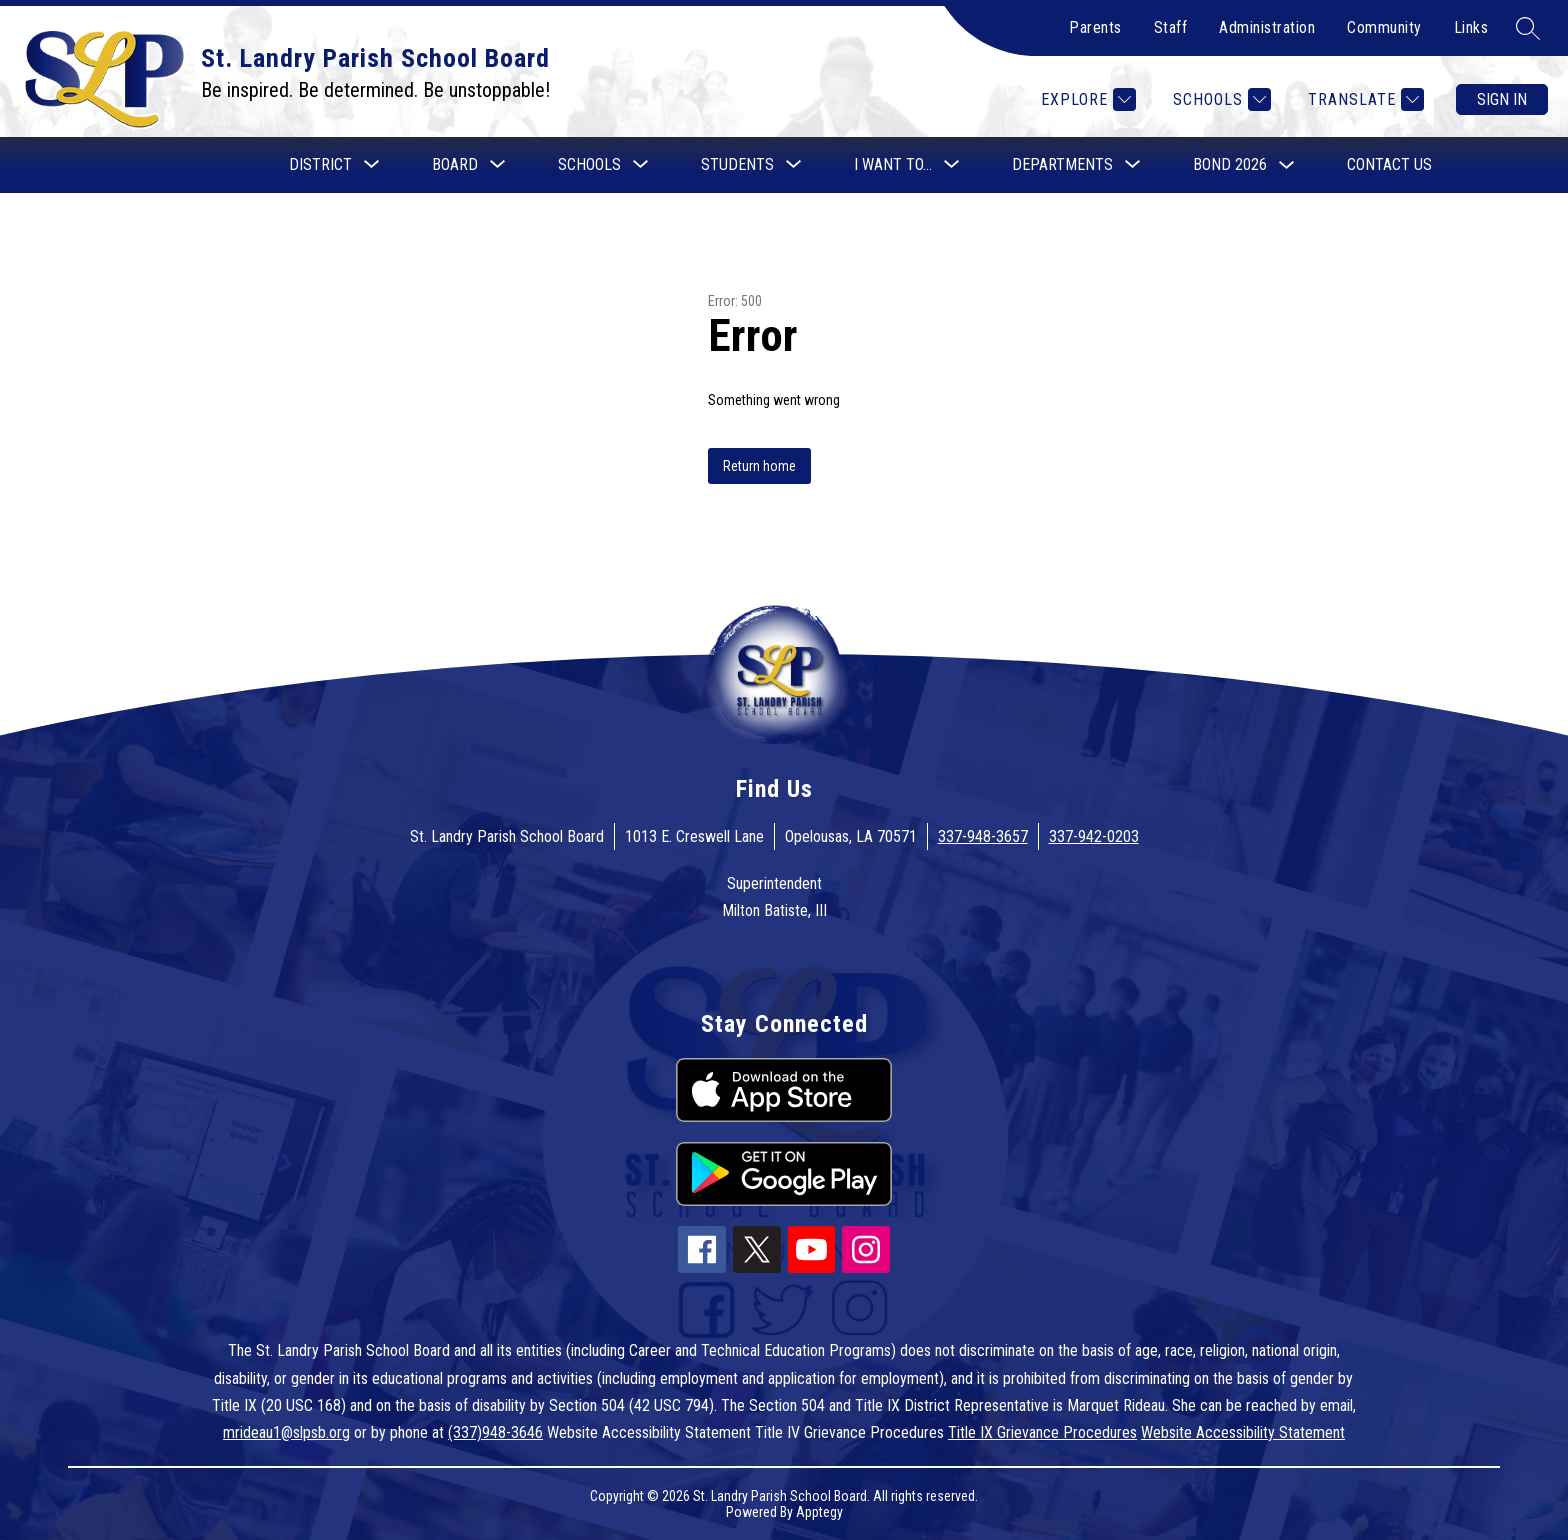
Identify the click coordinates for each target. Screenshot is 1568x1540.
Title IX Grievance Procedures (1042, 1432)
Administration (1267, 27)
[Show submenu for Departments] (1062, 165)
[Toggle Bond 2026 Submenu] (1287, 165)
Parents (1095, 27)
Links (1471, 27)
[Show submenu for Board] (455, 165)
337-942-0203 (1094, 836)
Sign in (1502, 99)
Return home (759, 466)
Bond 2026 (1230, 164)
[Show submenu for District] (320, 165)
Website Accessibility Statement (1243, 1432)
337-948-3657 (983, 836)
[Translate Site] (1363, 99)
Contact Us (1389, 164)
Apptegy (819, 1512)
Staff (1171, 27)
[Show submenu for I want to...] (893, 165)
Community (1384, 27)
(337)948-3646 (495, 1432)
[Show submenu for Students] (737, 165)
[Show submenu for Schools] (589, 165)
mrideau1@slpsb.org (286, 1432)
